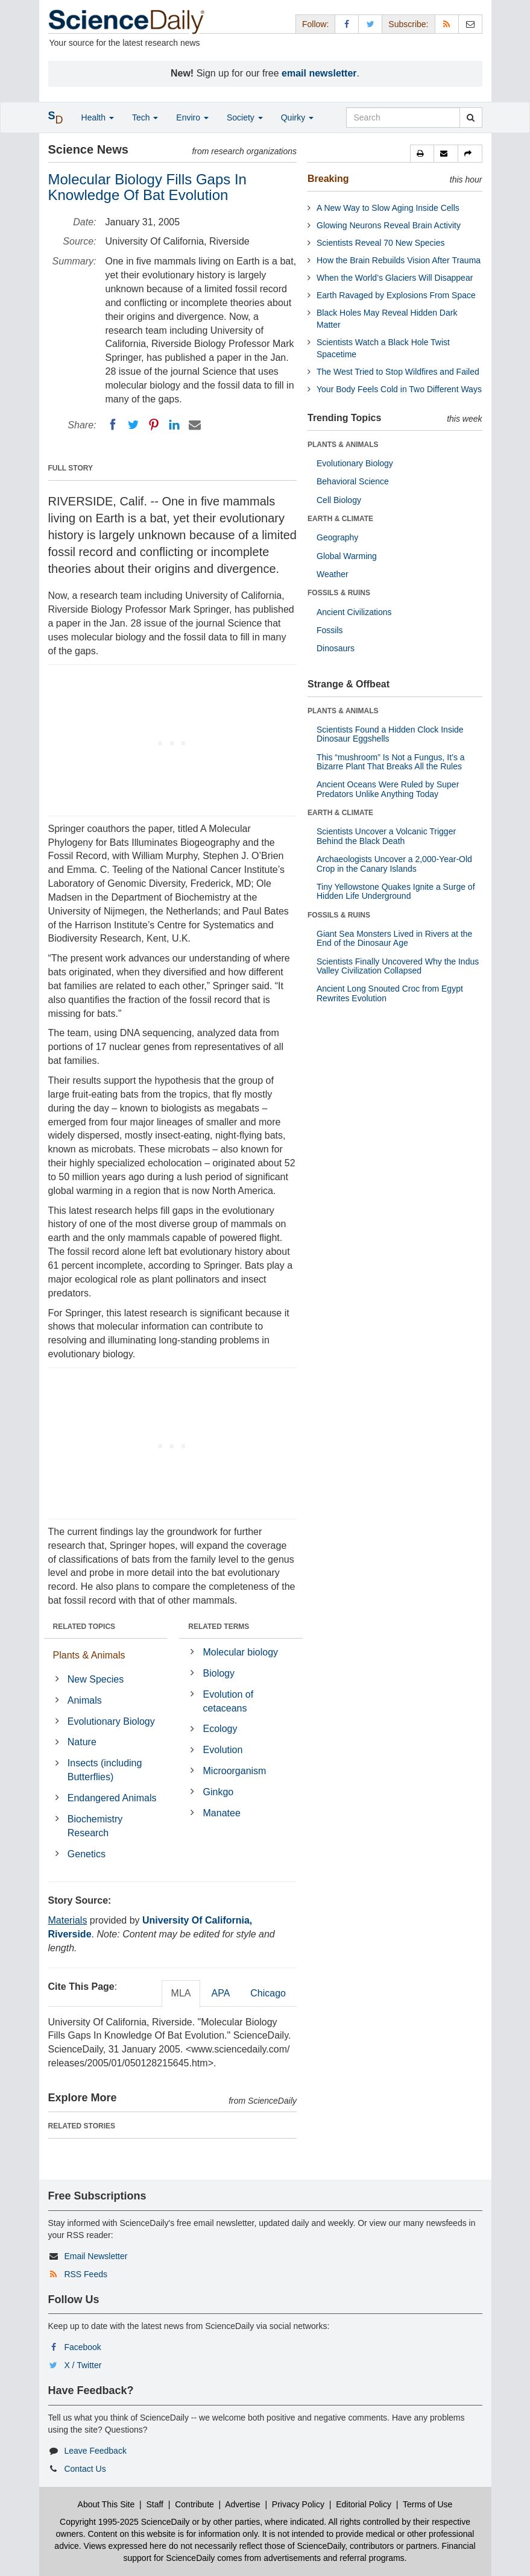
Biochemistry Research (95, 1826)
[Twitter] (133, 424)
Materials (67, 1920)
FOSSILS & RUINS (339, 593)
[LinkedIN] (174, 424)
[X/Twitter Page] (370, 23)
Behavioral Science (353, 481)
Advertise (242, 2504)
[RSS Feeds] (447, 23)
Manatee (222, 1813)
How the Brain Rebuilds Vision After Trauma (399, 260)
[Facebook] (113, 424)
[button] (422, 154)
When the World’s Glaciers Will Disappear (395, 278)
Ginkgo (218, 1792)
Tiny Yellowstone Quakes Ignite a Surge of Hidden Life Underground (396, 891)
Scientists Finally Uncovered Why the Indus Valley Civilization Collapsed (398, 966)
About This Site (106, 2504)
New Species (96, 1679)
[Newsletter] (470, 23)
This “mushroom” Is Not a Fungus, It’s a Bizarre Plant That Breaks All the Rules (391, 761)
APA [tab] (220, 1993)
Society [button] (245, 117)
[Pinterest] (154, 424)
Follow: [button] (315, 24)
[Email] (195, 424)
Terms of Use (427, 2504)
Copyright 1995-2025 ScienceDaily (125, 2522)
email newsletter (319, 73)
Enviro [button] (192, 117)
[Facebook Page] (347, 23)
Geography (337, 537)
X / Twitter (82, 2365)
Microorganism (235, 1771)
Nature (82, 1742)
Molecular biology (241, 1652)
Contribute (194, 2504)
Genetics (87, 1854)
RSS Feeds (85, 2274)
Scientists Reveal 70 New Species (380, 243)
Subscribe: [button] (408, 24)
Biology (219, 1673)
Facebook (82, 2347)
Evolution (223, 1750)
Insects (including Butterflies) (105, 1770)
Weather (333, 574)
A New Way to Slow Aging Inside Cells (388, 208)
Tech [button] (145, 117)
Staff (154, 2504)
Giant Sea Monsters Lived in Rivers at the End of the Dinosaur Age (394, 938)
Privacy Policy (298, 2504)
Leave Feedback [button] (95, 2451)
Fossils (330, 630)
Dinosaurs (336, 648)
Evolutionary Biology (111, 1721)
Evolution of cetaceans (228, 1701)
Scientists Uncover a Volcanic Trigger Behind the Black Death (386, 836)
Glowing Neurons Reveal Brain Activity (389, 225)
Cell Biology (339, 500)
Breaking (328, 179)
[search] (470, 117)
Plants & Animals (89, 1655)
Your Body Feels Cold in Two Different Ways (399, 389)
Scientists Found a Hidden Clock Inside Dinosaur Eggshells (390, 734)
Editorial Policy (363, 2504)
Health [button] (97, 117)
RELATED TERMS (218, 1626)
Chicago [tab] (268, 1993)
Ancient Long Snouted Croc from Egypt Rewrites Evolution (390, 993)
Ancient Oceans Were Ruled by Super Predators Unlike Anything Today (388, 789)
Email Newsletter (95, 2256)
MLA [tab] (181, 1993)
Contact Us (85, 2469)
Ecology (220, 1729)
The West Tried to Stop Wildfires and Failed (398, 372)
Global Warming (347, 556)
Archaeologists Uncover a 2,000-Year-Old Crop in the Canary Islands (394, 863)
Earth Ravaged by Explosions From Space (396, 295)
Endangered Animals (112, 1798)
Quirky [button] (297, 117)
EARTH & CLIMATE (340, 518)
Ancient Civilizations (354, 612)
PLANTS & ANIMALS (343, 444)
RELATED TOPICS (84, 1626)
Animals (85, 1700)
